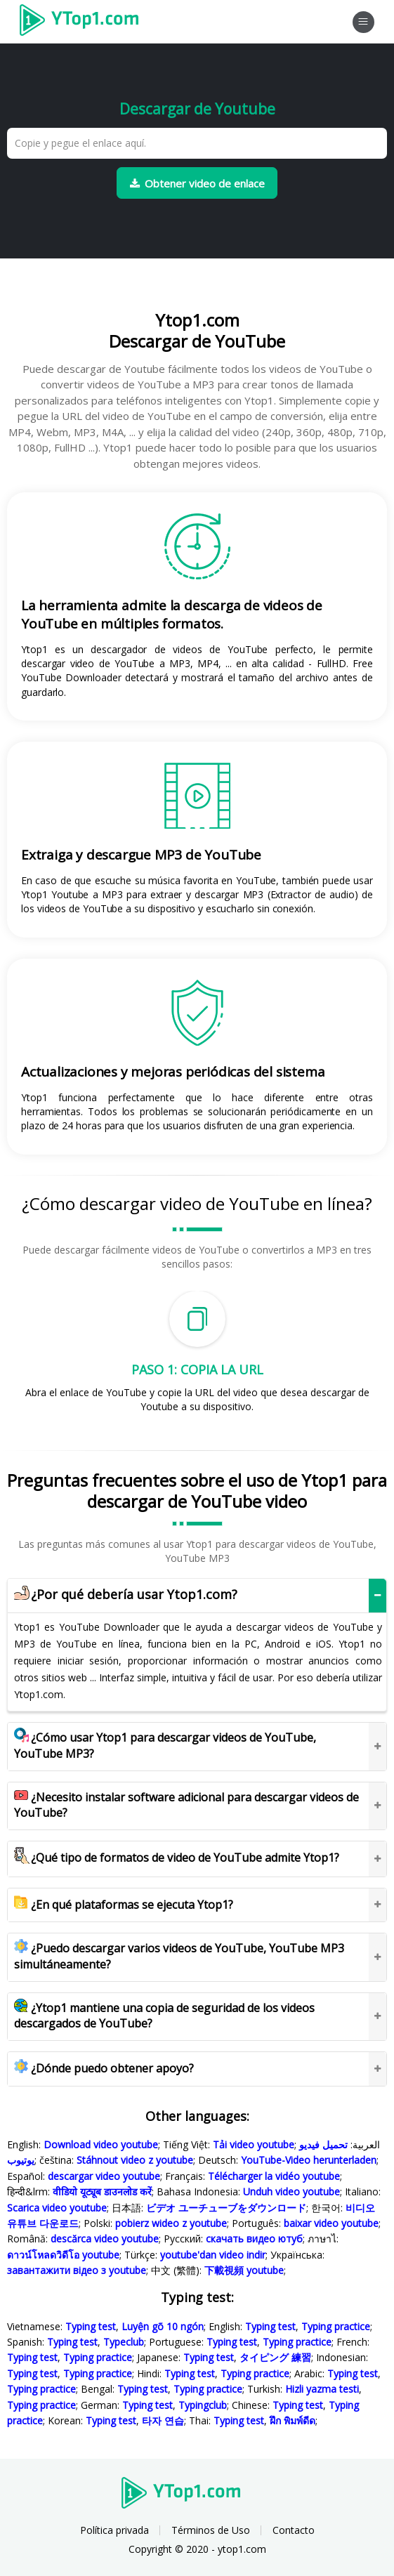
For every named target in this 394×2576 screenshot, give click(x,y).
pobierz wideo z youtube (171, 2223)
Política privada (114, 2530)
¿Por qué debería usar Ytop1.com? (125, 1594)
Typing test (90, 2326)
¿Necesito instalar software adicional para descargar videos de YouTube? (186, 1804)
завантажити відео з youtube (76, 2270)
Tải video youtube (253, 2144)
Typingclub (202, 2405)
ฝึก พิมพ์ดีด (292, 2420)
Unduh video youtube (291, 2191)
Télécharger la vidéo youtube (274, 2176)
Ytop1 (84, 21)
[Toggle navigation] (363, 22)
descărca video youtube (105, 2238)
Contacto (293, 2530)
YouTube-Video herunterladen (308, 2160)
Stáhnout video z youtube (135, 2160)
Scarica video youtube (57, 2207)
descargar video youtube (104, 2176)
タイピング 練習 (275, 2357)
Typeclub (123, 2341)
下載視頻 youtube (244, 2270)
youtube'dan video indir (212, 2254)
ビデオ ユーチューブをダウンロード (226, 2207)
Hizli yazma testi (322, 2389)
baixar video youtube (331, 2223)
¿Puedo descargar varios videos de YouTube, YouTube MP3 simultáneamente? (179, 1956)
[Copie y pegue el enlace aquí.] (197, 143)
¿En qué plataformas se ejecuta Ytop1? (123, 1904)
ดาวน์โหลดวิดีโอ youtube (63, 2254)
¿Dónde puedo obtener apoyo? (104, 2068)
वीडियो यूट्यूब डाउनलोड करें (102, 2191)
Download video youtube (101, 2144)
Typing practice (335, 2326)
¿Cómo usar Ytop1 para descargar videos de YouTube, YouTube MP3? (165, 1745)
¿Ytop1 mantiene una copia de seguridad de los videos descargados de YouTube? (164, 2015)
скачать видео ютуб (254, 2238)
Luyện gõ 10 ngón (163, 2326)
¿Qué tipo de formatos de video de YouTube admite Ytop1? (176, 1857)
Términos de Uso (210, 2530)
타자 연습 (163, 2420)
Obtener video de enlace (197, 183)
